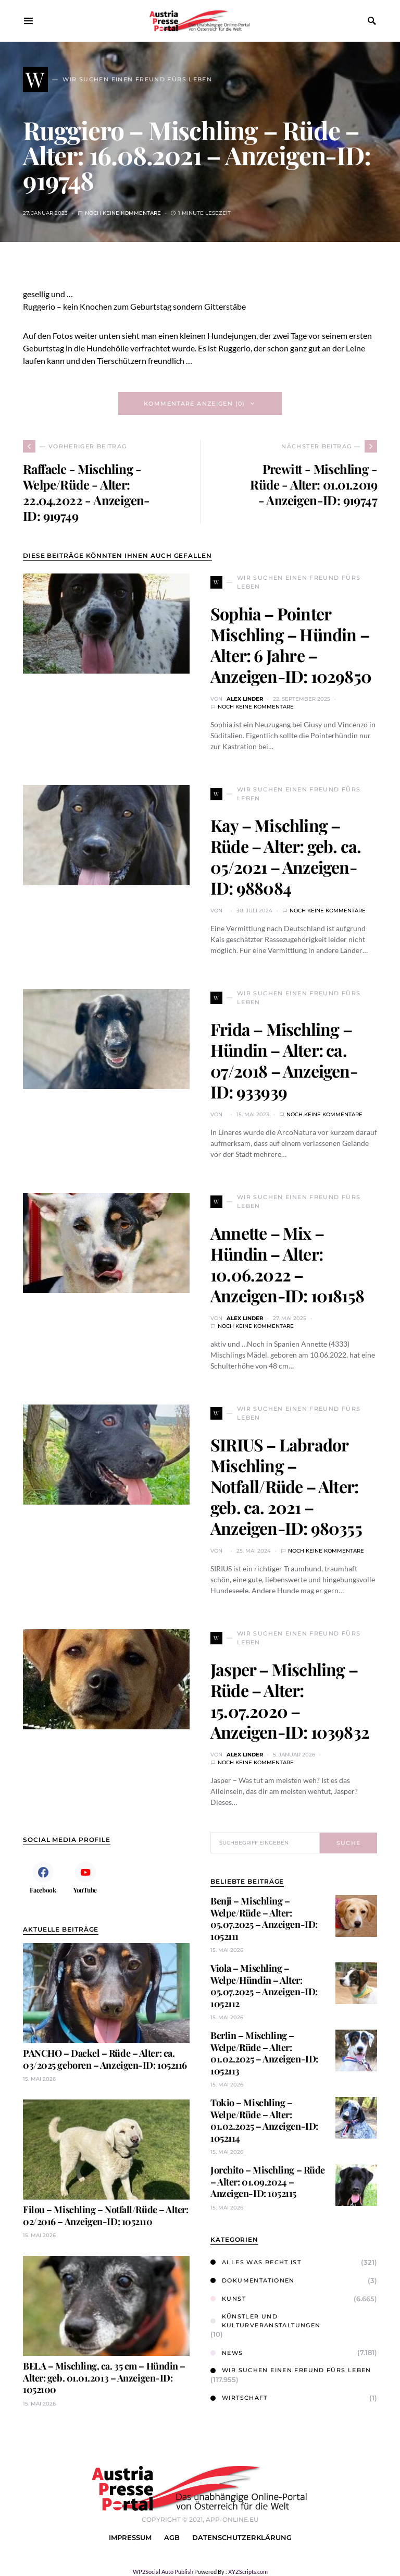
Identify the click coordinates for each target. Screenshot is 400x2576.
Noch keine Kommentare (123, 213)
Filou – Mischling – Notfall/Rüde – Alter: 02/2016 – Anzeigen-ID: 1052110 (106, 2215)
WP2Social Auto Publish (163, 2571)
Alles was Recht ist (255, 2262)
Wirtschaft (239, 2397)
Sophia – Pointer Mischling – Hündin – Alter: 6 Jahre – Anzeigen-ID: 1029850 (290, 644)
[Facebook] (43, 1877)
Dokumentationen (252, 2280)
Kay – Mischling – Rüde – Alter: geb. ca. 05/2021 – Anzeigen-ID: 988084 (285, 856)
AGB (172, 2538)
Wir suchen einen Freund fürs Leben (290, 2370)
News (226, 2353)
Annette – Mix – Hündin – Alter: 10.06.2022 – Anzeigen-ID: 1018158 (287, 1264)
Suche (348, 1843)
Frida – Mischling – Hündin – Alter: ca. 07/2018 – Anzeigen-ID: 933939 (283, 1060)
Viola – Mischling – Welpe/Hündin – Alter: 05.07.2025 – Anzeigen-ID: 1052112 (264, 1986)
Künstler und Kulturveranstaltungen (265, 2321)
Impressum (130, 2538)
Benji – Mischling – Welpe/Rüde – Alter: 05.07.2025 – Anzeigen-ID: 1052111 (264, 1919)
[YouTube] (85, 1877)
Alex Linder (245, 698)
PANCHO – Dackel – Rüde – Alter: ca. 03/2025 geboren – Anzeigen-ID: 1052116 (105, 2059)
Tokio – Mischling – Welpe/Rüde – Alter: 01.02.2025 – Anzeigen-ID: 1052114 (264, 2120)
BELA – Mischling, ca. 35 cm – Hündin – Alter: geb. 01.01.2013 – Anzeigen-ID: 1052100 (104, 2378)
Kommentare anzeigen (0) (194, 403)
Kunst (228, 2298)
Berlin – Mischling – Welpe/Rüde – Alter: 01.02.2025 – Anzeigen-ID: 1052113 (264, 2053)
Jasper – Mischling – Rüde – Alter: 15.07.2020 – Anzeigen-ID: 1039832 (289, 1700)
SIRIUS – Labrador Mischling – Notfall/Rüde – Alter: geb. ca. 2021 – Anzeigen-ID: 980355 (286, 1486)
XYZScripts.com (248, 2571)
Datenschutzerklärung (242, 2538)
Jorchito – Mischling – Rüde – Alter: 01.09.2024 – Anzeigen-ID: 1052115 (267, 2182)
